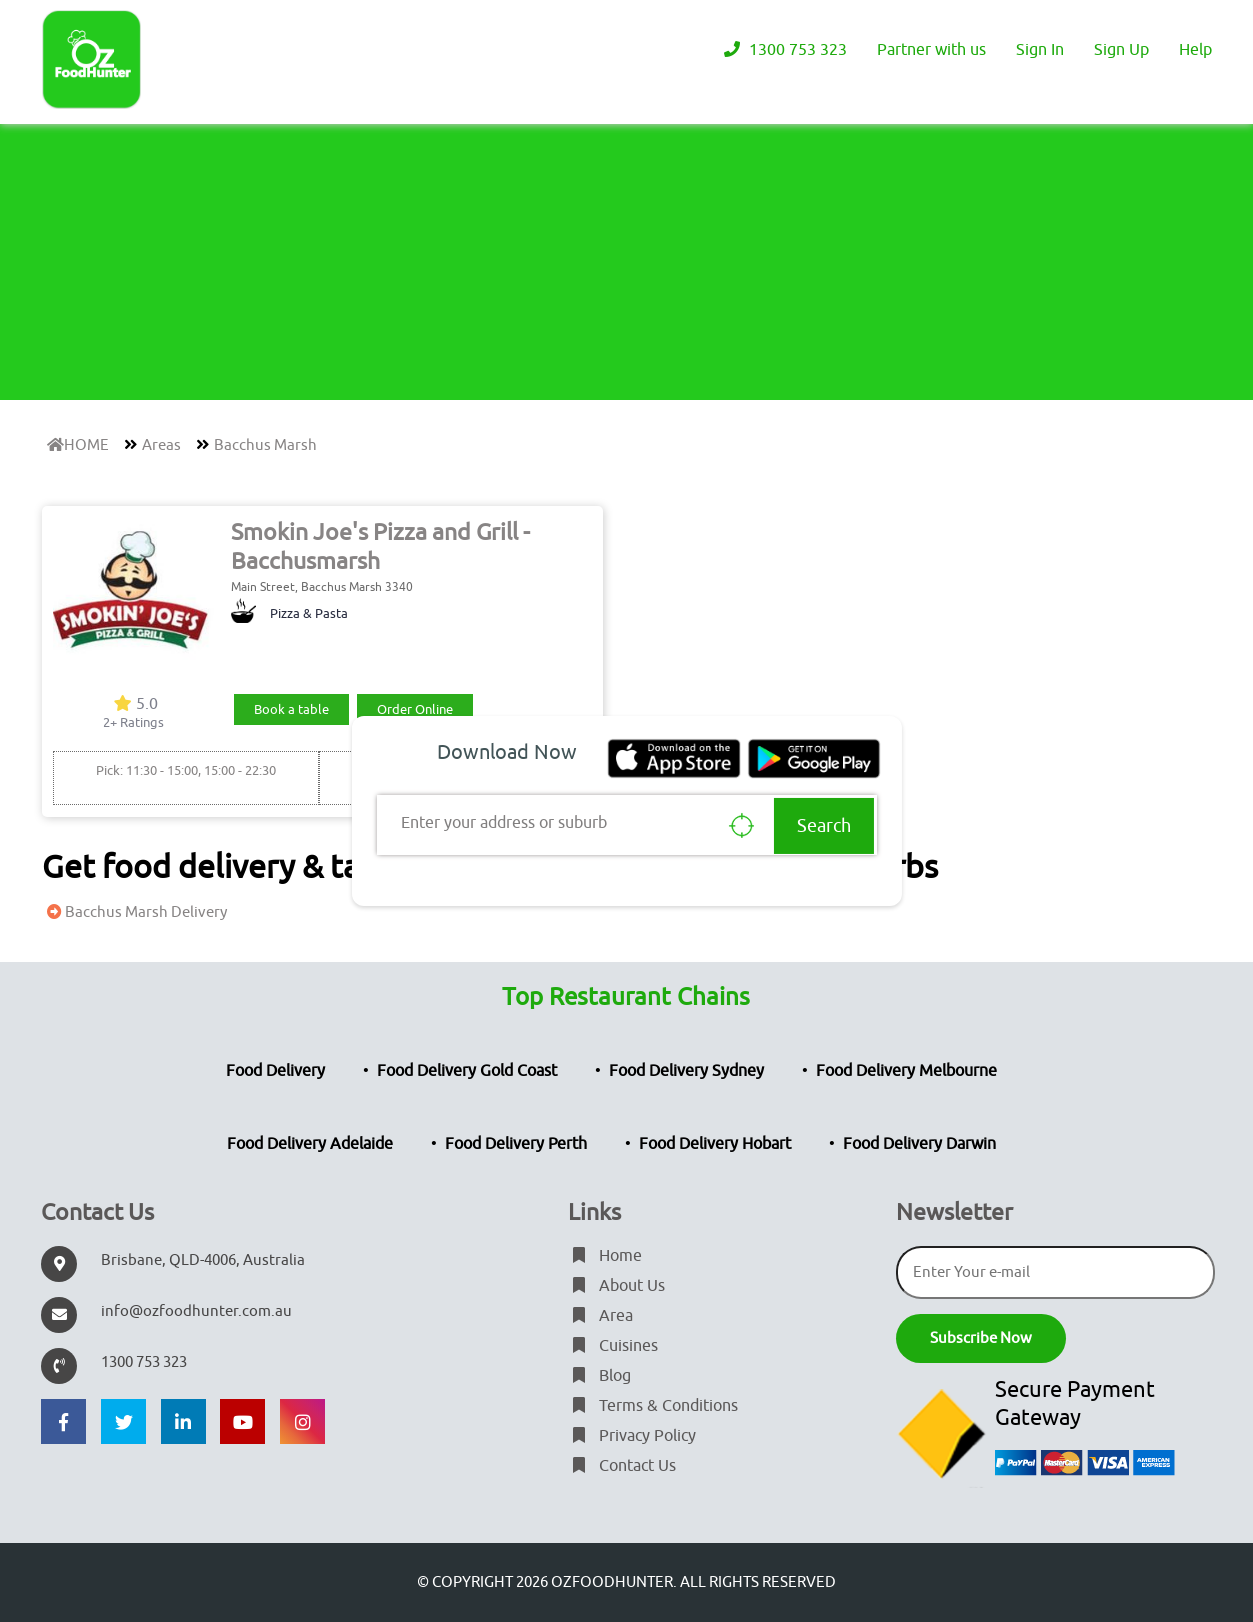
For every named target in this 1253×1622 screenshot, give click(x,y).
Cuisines (613, 1346)
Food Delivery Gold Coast (467, 1071)
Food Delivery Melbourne (906, 1071)
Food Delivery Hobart (715, 1144)
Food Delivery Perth (516, 1144)
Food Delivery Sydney (686, 1071)
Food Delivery (275, 1071)
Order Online (415, 709)
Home (605, 1256)
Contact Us (622, 1466)
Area (600, 1316)
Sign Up (1121, 50)
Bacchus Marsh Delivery (134, 912)
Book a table (291, 709)
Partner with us (931, 50)
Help (1195, 50)
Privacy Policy (632, 1436)
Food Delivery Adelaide (310, 1144)
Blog (599, 1376)
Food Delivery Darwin (919, 1144)
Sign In (1040, 50)
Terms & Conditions (653, 1406)
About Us (616, 1286)
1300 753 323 (783, 50)
